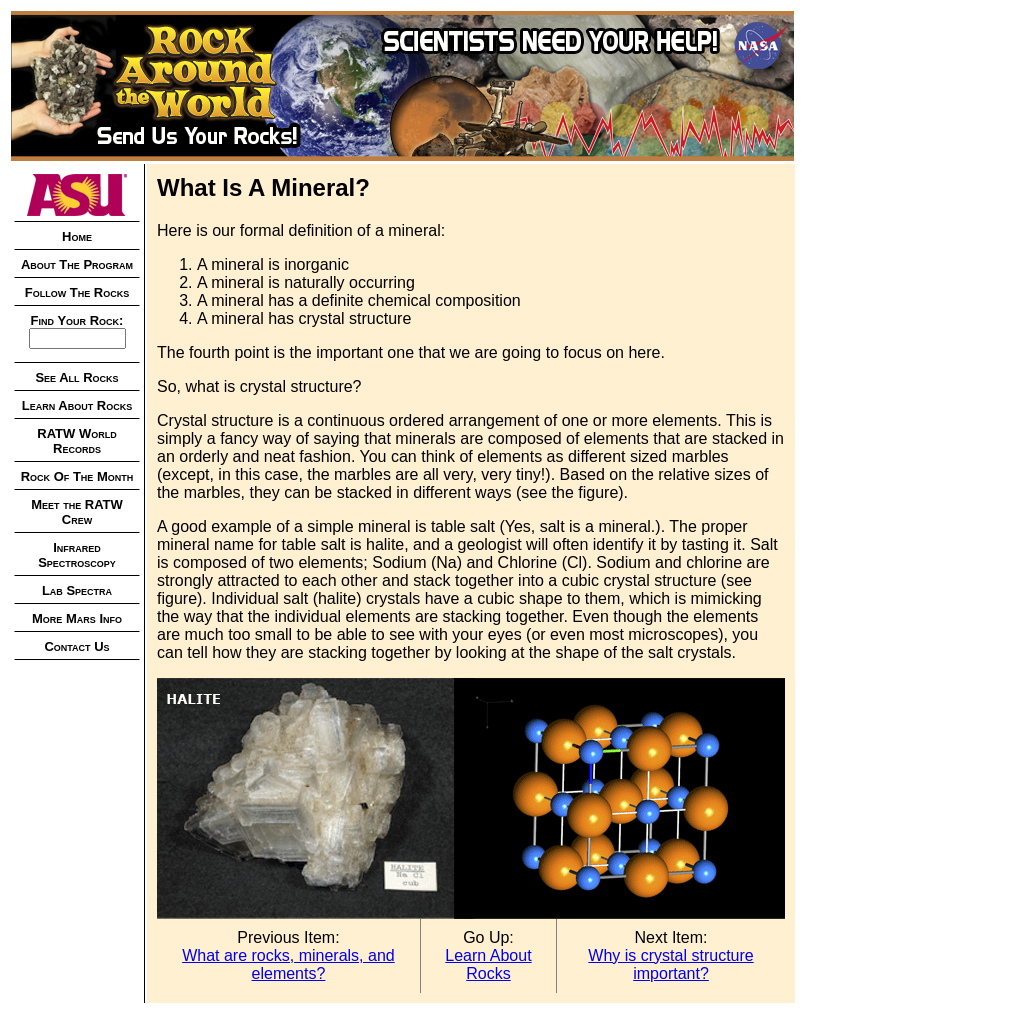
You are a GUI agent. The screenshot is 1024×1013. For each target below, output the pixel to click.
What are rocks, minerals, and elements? (288, 964)
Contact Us (76, 646)
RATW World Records (76, 441)
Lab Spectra (77, 590)
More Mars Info (77, 618)
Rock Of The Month (77, 476)
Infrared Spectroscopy (77, 555)
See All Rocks (76, 377)
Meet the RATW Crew (77, 512)
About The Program (77, 264)
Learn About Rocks (77, 405)
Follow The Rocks (77, 292)
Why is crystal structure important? (670, 964)
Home (77, 236)
